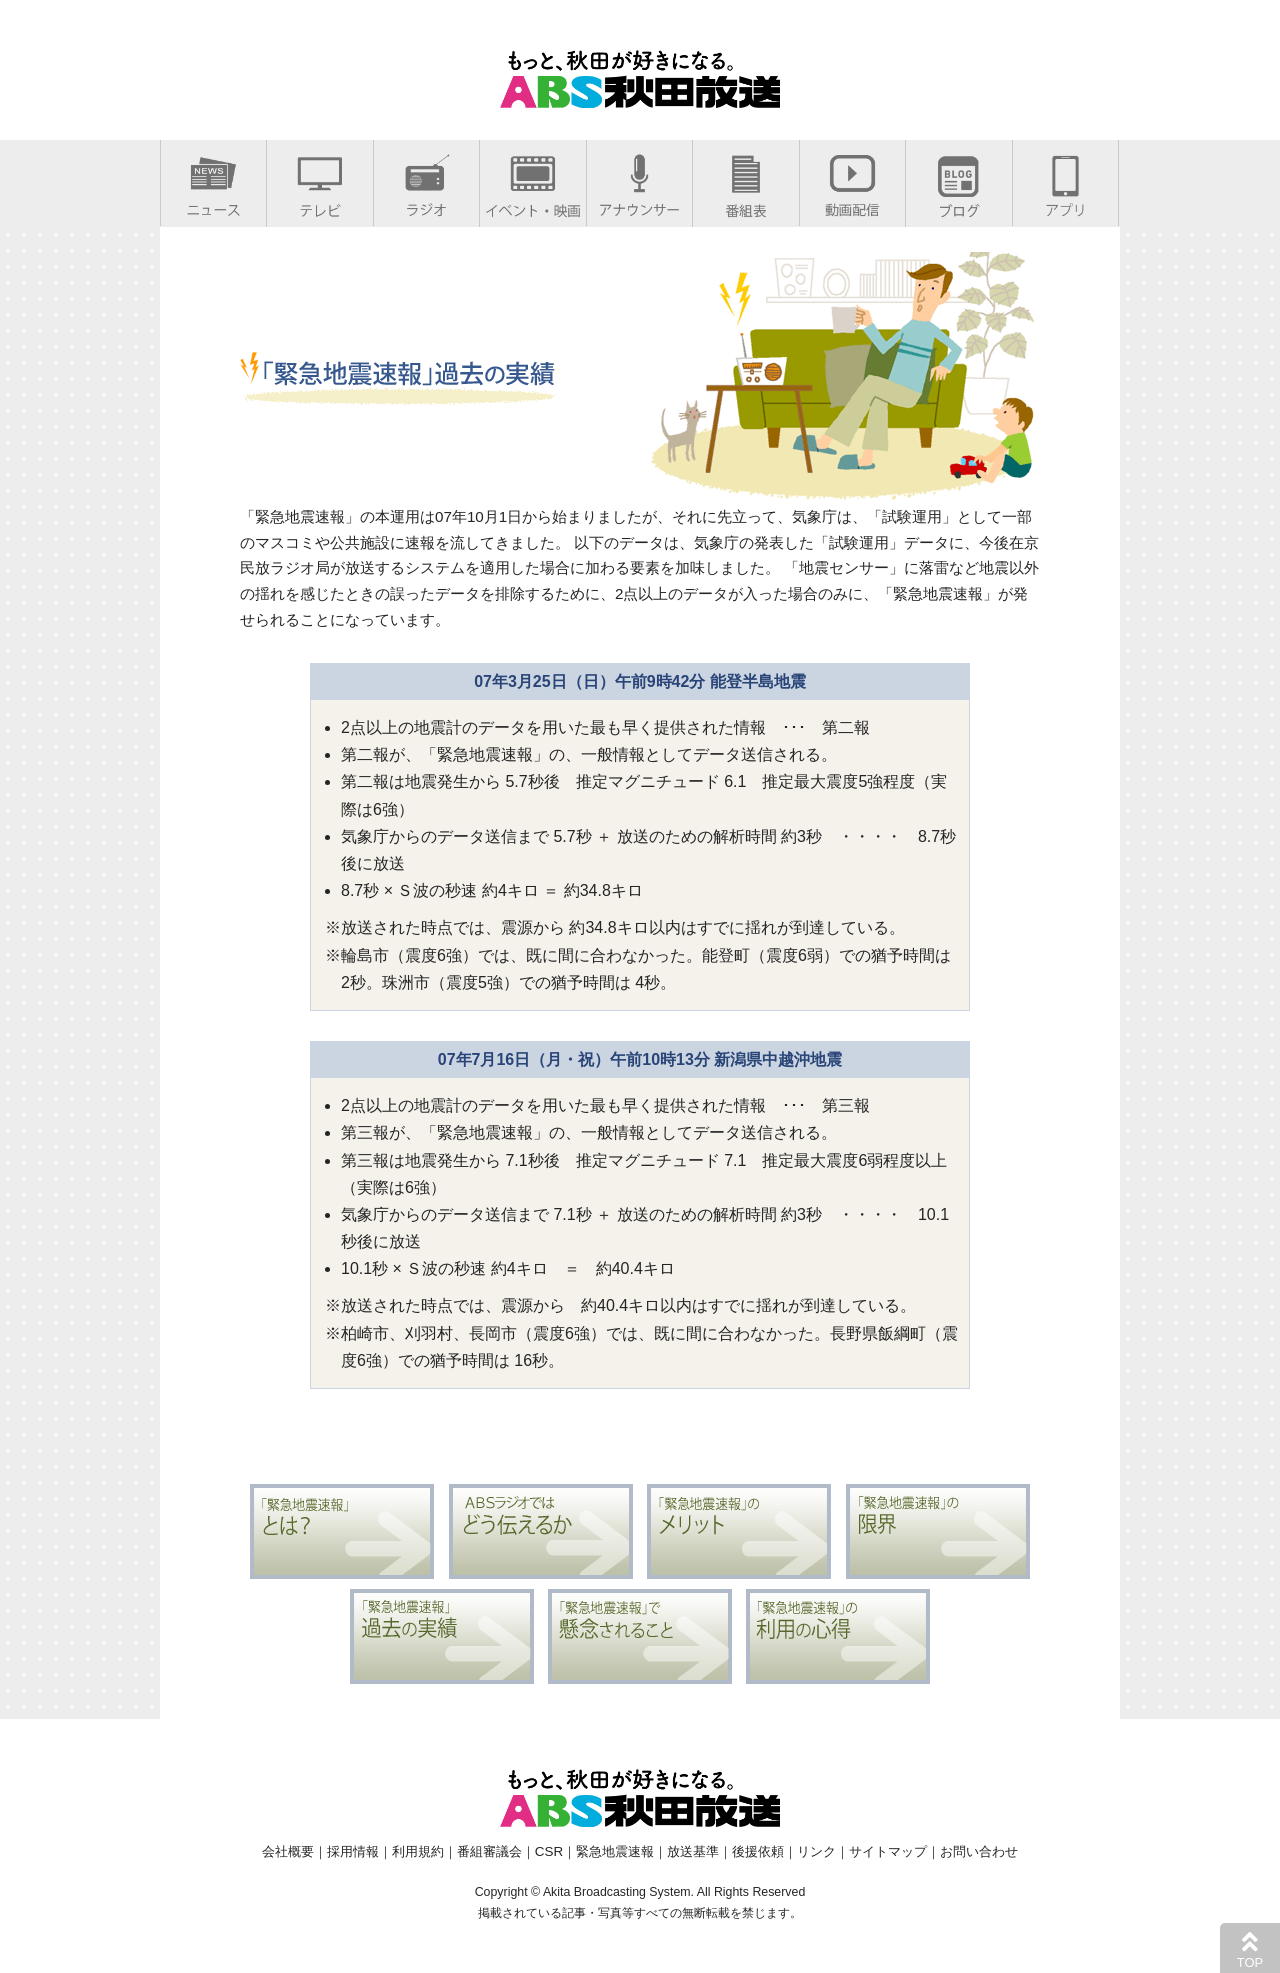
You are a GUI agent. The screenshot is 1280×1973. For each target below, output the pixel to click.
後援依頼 (758, 1851)
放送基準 (693, 1851)
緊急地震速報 (615, 1851)
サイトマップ (888, 1851)
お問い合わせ (979, 1851)
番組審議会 (489, 1851)
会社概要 (288, 1851)
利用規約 (418, 1851)
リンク (816, 1851)
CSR (549, 1851)
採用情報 (353, 1851)
